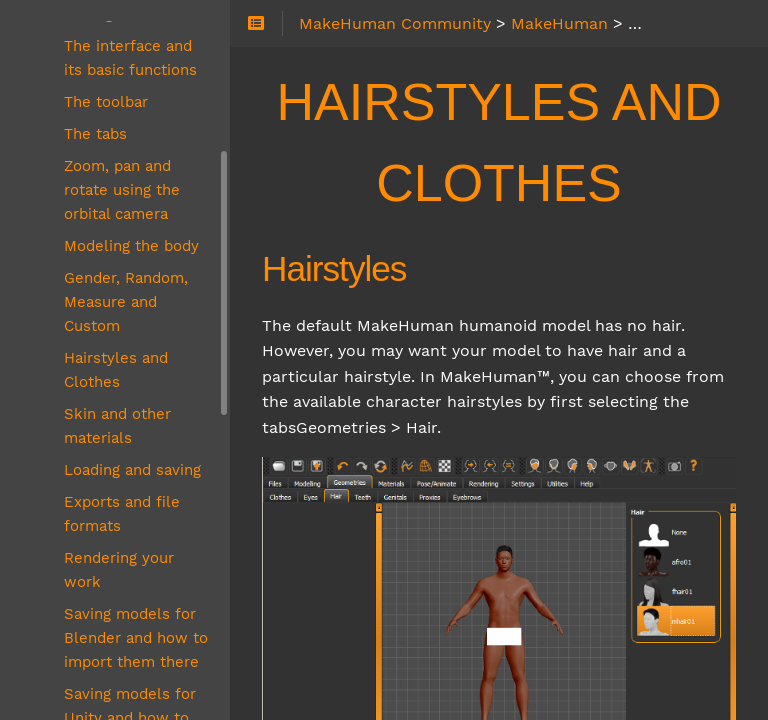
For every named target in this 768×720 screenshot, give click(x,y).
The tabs (95, 134)
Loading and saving (132, 470)
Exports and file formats (122, 514)
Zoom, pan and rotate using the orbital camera (122, 190)
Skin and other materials (117, 426)
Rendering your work (119, 570)
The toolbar (106, 102)
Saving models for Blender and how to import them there (136, 638)
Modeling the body (131, 246)
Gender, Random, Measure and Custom (126, 302)
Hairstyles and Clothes (116, 370)
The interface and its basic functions (130, 58)
